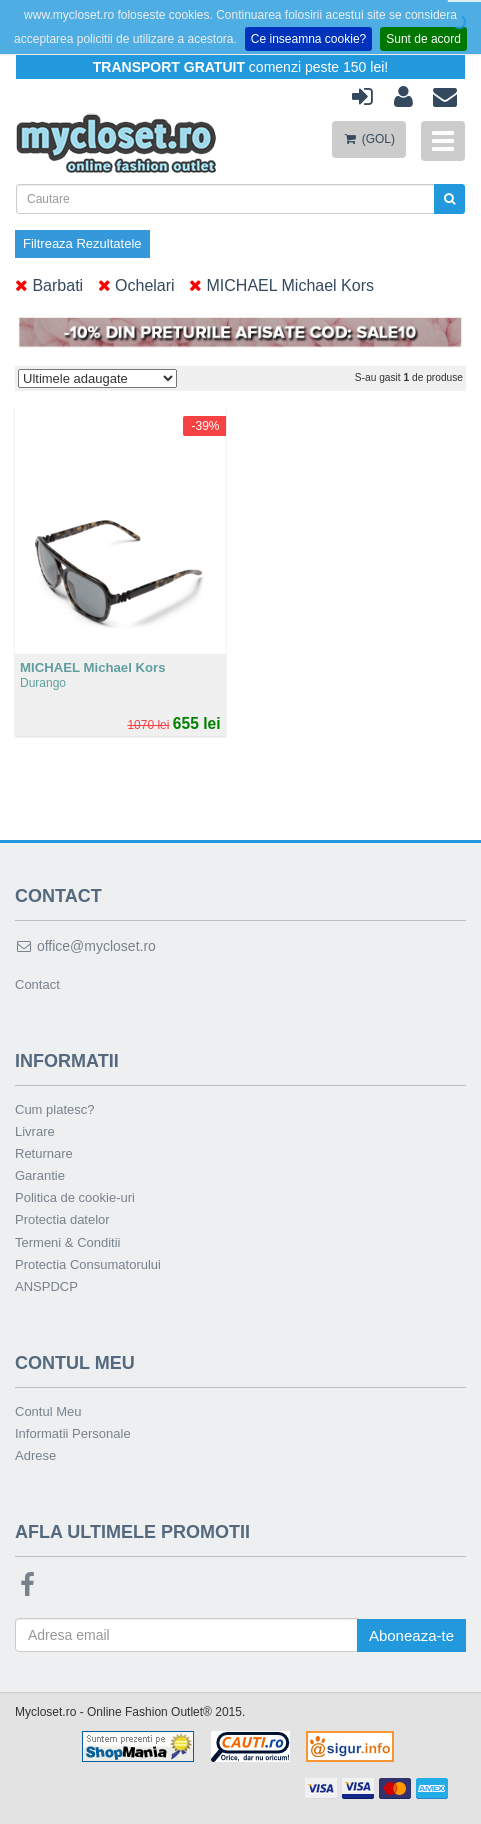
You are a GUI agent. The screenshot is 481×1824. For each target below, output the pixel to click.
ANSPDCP (46, 1286)
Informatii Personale (73, 1433)
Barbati (49, 285)
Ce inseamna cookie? (308, 39)
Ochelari (136, 285)
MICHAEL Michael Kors (281, 285)
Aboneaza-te (411, 1635)
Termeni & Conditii (68, 1242)
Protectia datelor (62, 1219)
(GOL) (369, 139)
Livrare (35, 1131)
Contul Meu (48, 1411)
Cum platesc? (54, 1109)
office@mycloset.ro (85, 946)
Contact (37, 984)
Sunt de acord (423, 39)
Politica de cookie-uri (75, 1197)
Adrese (35, 1455)
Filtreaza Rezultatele (82, 243)
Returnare (44, 1153)
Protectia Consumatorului (88, 1264)
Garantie (40, 1175)
